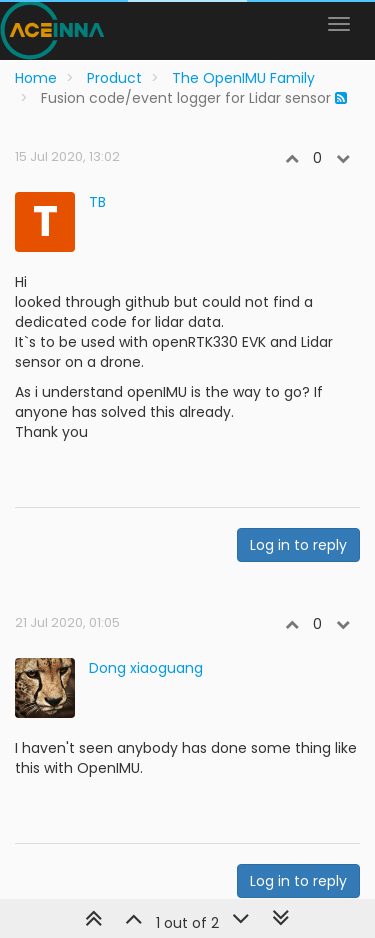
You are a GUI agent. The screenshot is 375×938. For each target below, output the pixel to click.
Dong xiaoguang (146, 668)
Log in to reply (298, 545)
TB (97, 202)
